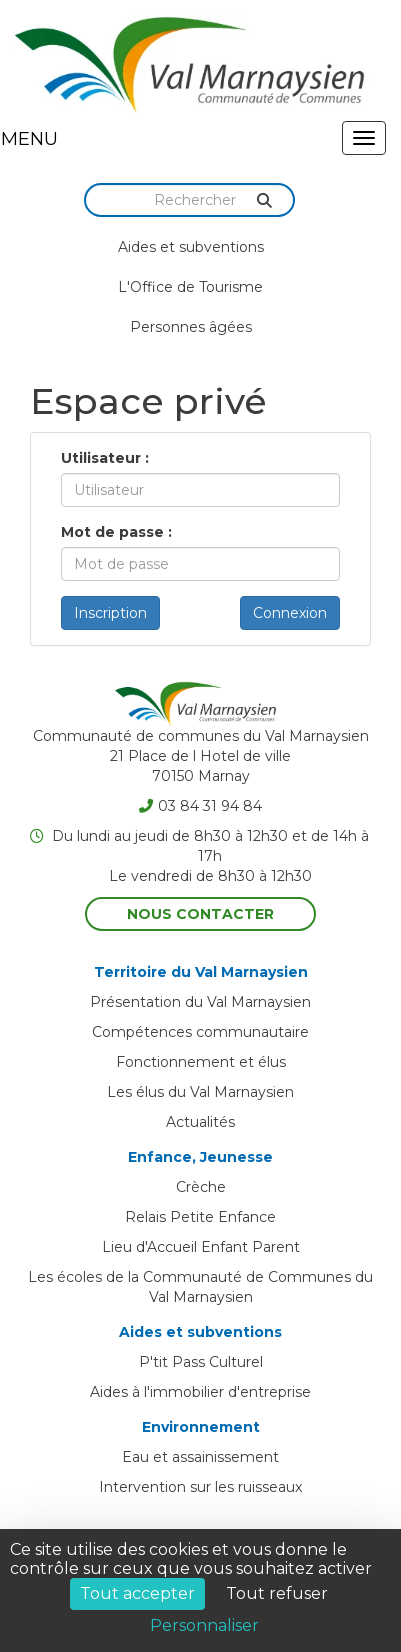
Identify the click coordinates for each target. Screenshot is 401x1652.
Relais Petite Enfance (200, 1217)
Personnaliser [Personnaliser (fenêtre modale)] (204, 1625)
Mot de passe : (116, 532)
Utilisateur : (105, 458)
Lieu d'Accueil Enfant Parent (201, 1247)
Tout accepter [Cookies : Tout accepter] (137, 1593)
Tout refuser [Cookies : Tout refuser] (277, 1593)
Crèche (201, 1187)
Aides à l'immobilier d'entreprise (200, 1392)
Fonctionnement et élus (201, 1062)
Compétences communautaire (200, 1032)
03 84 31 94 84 (200, 806)
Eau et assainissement (200, 1457)
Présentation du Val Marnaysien (200, 1002)
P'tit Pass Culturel (201, 1362)
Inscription (110, 613)
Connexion (290, 613)
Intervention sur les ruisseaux (200, 1487)
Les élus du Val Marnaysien (200, 1092)
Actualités (200, 1122)
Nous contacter (200, 914)
